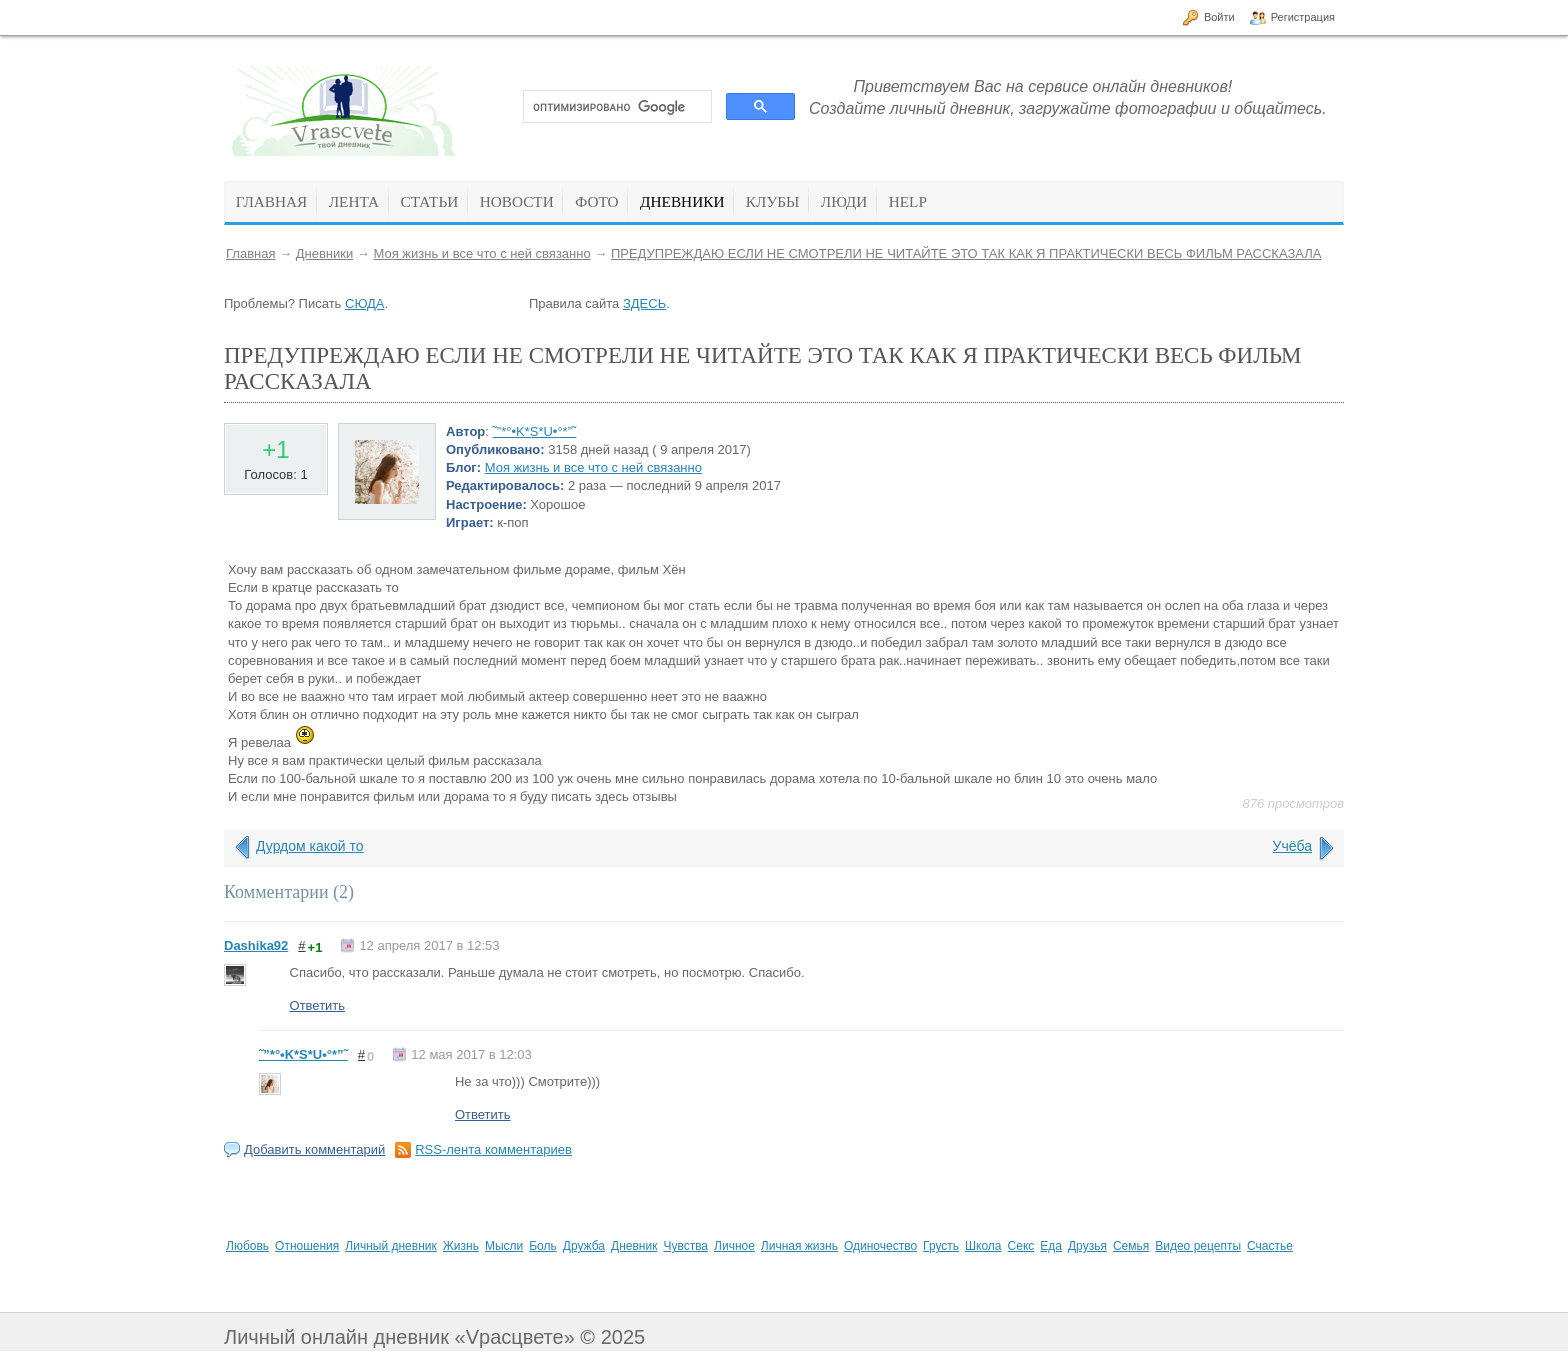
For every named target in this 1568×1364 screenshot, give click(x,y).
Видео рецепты (1198, 1246)
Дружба (584, 1246)
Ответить (318, 1005)
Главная (250, 253)
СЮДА (364, 303)
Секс (1021, 1246)
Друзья (1087, 1246)
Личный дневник (390, 1246)
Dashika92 (256, 945)
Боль (543, 1246)
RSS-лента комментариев (493, 1149)
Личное (734, 1246)
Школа (983, 1246)
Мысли (504, 1246)
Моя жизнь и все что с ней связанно (481, 253)
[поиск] (615, 107)
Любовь (247, 1246)
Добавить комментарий (314, 1149)
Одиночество (880, 1246)
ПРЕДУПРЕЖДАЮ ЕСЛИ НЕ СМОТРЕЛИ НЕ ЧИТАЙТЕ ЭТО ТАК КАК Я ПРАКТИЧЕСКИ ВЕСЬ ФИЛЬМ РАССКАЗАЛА (966, 253)
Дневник (634, 1246)
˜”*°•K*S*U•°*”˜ (535, 431)
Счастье (1270, 1246)
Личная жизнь (799, 1246)
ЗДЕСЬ (644, 303)
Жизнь (461, 1246)
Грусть (941, 1246)
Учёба (1292, 846)
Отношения (307, 1246)
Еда (1051, 1246)
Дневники (325, 253)
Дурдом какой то (310, 846)
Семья (1131, 1246)
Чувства (685, 1246)
